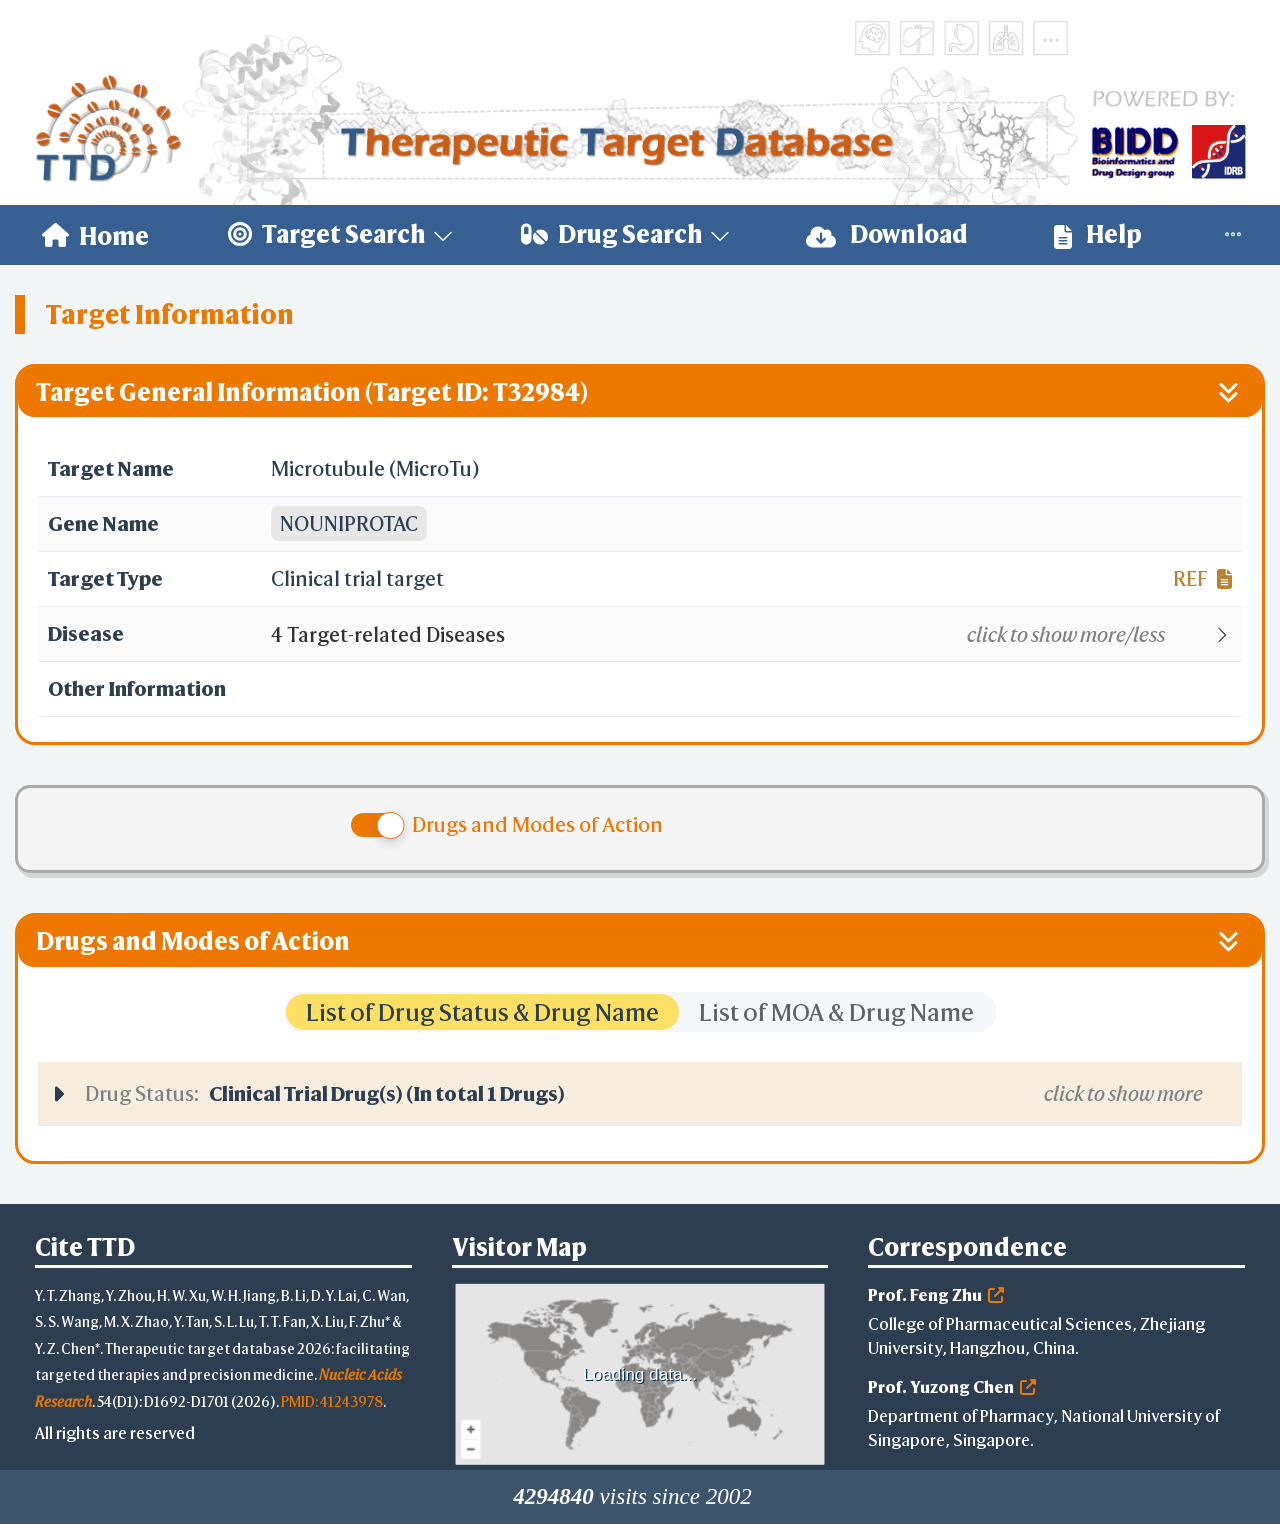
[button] (755, 635)
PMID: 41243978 (332, 1401)
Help (1098, 234)
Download (887, 234)
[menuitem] (95, 235)
